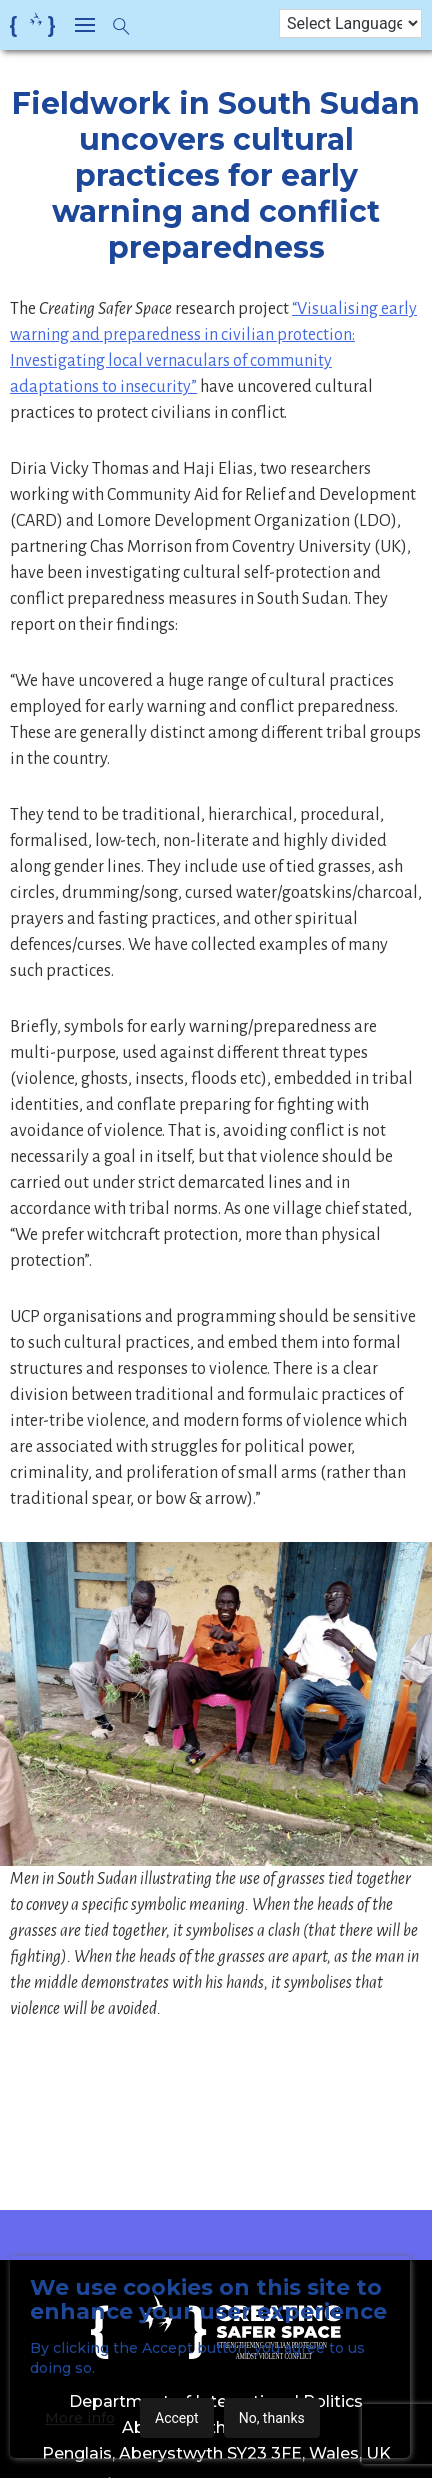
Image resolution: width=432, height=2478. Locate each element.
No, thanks (272, 2418)
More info (80, 2418)
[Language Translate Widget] (350, 23)
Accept (177, 2418)
